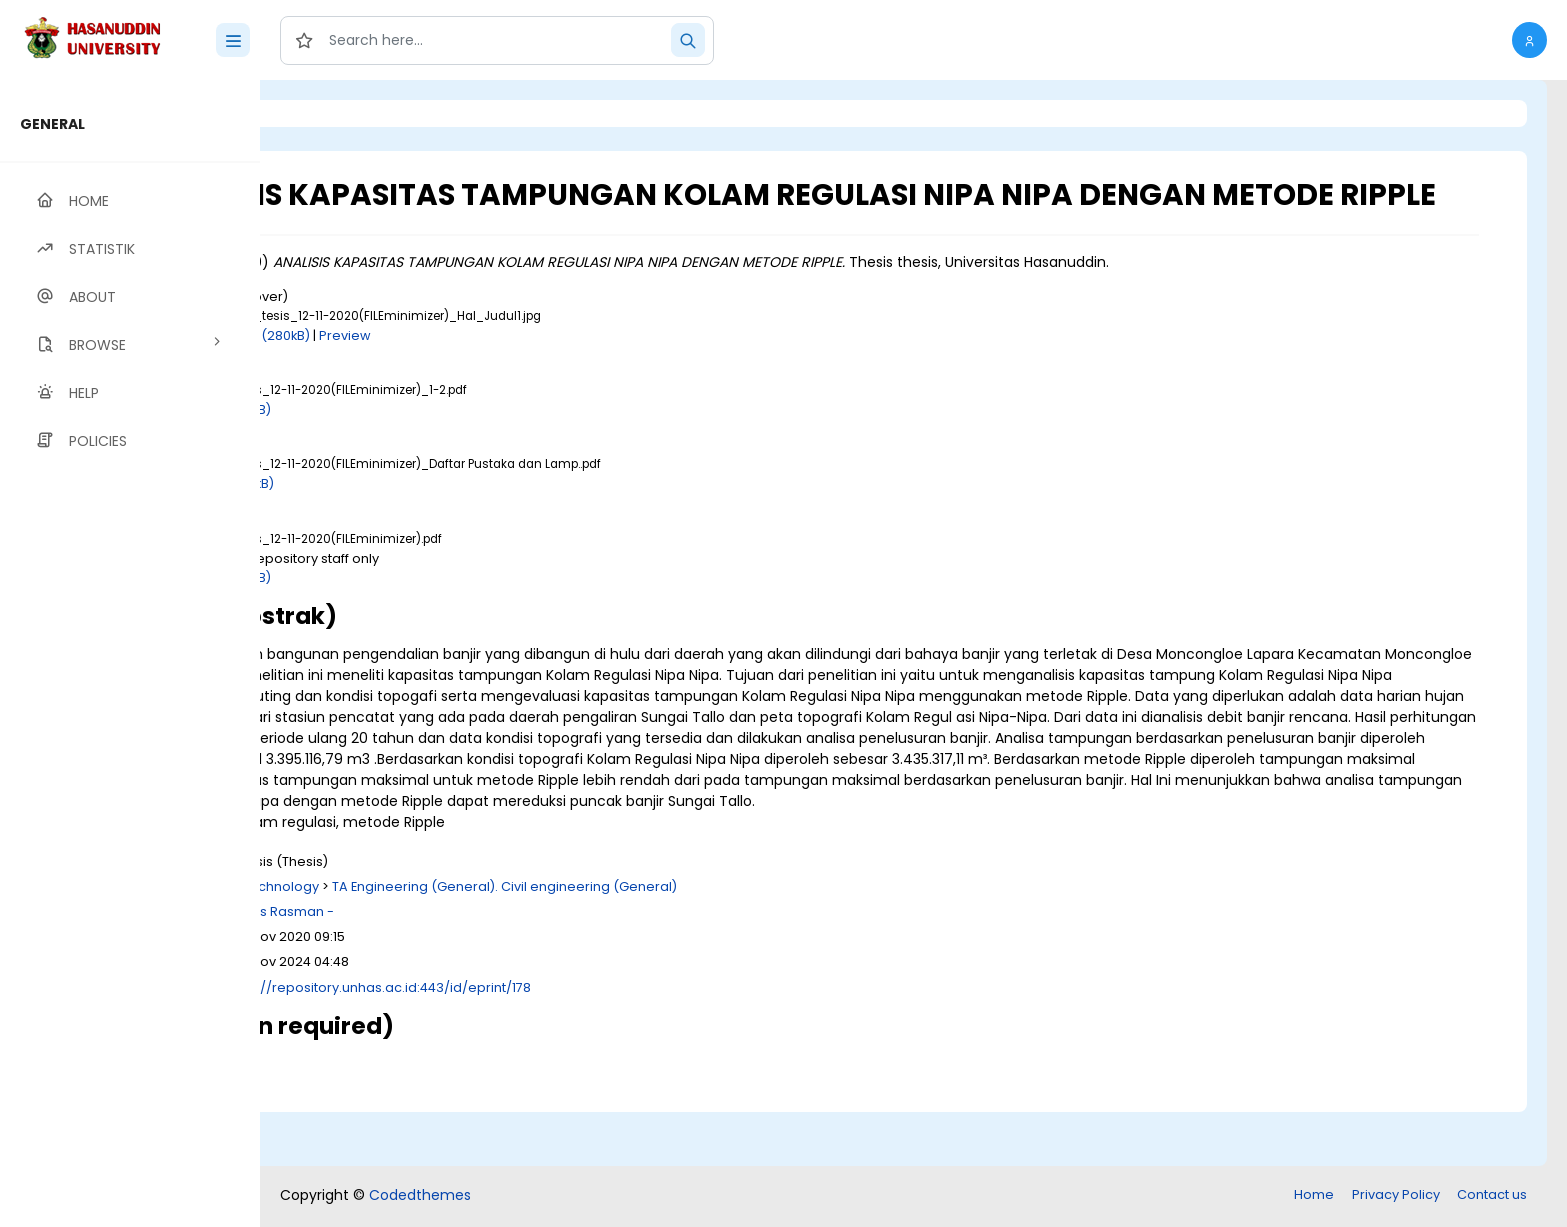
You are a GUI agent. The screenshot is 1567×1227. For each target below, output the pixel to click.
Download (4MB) (439, 612)
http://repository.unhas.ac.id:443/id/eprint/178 (603, 1043)
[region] (130, 653)
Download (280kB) (472, 370)
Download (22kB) (440, 519)
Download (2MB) (439, 444)
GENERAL (52, 124)
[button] (1529, 40)
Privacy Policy (1396, 1196)
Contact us (1492, 1196)
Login (345, 113)
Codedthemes (420, 1197)
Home (1314, 1196)
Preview (567, 370)
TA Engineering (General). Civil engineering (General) (726, 942)
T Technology (497, 942)
